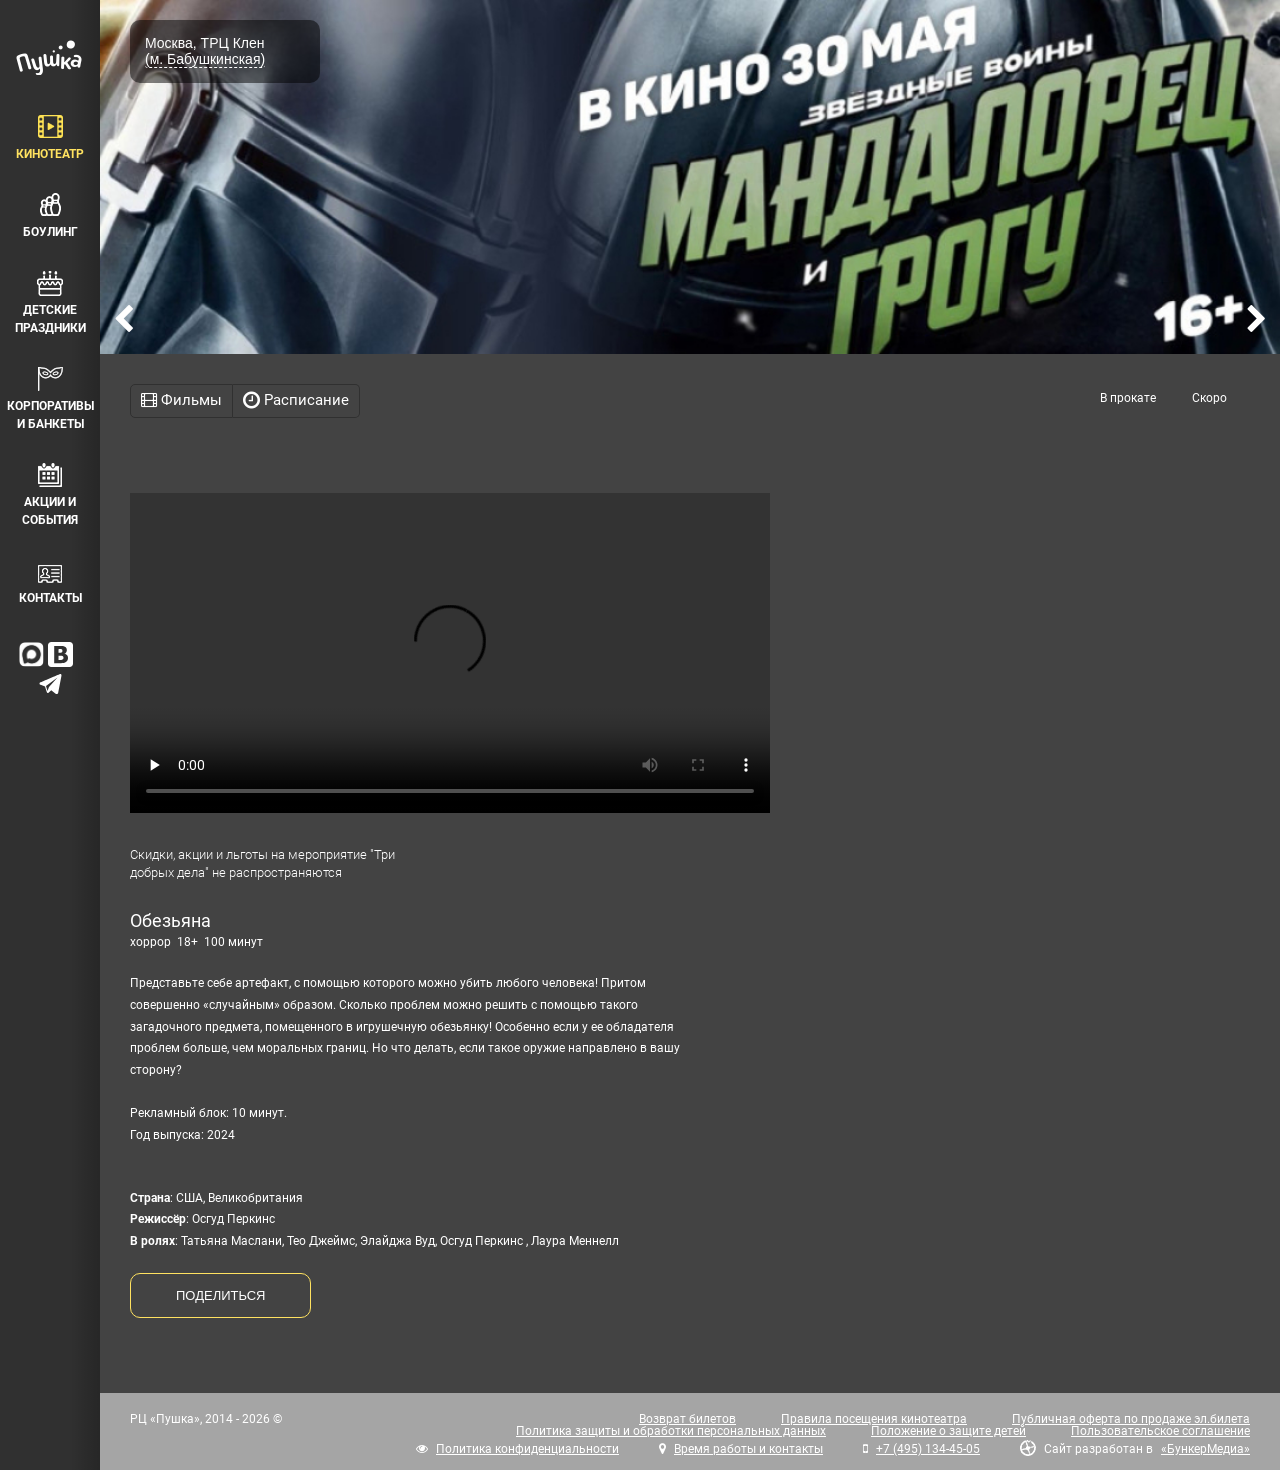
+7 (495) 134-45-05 (928, 1449)
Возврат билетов (687, 1419)
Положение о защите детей (948, 1431)
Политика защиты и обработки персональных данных (671, 1431)
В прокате (1128, 398)
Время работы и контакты (748, 1449)
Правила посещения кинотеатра (874, 1419)
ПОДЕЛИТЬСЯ (220, 1295)
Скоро (1209, 398)
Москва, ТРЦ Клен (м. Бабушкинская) (205, 51)
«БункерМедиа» (1205, 1449)
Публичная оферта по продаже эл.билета (1131, 1419)
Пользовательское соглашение (1160, 1431)
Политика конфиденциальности (527, 1449)
